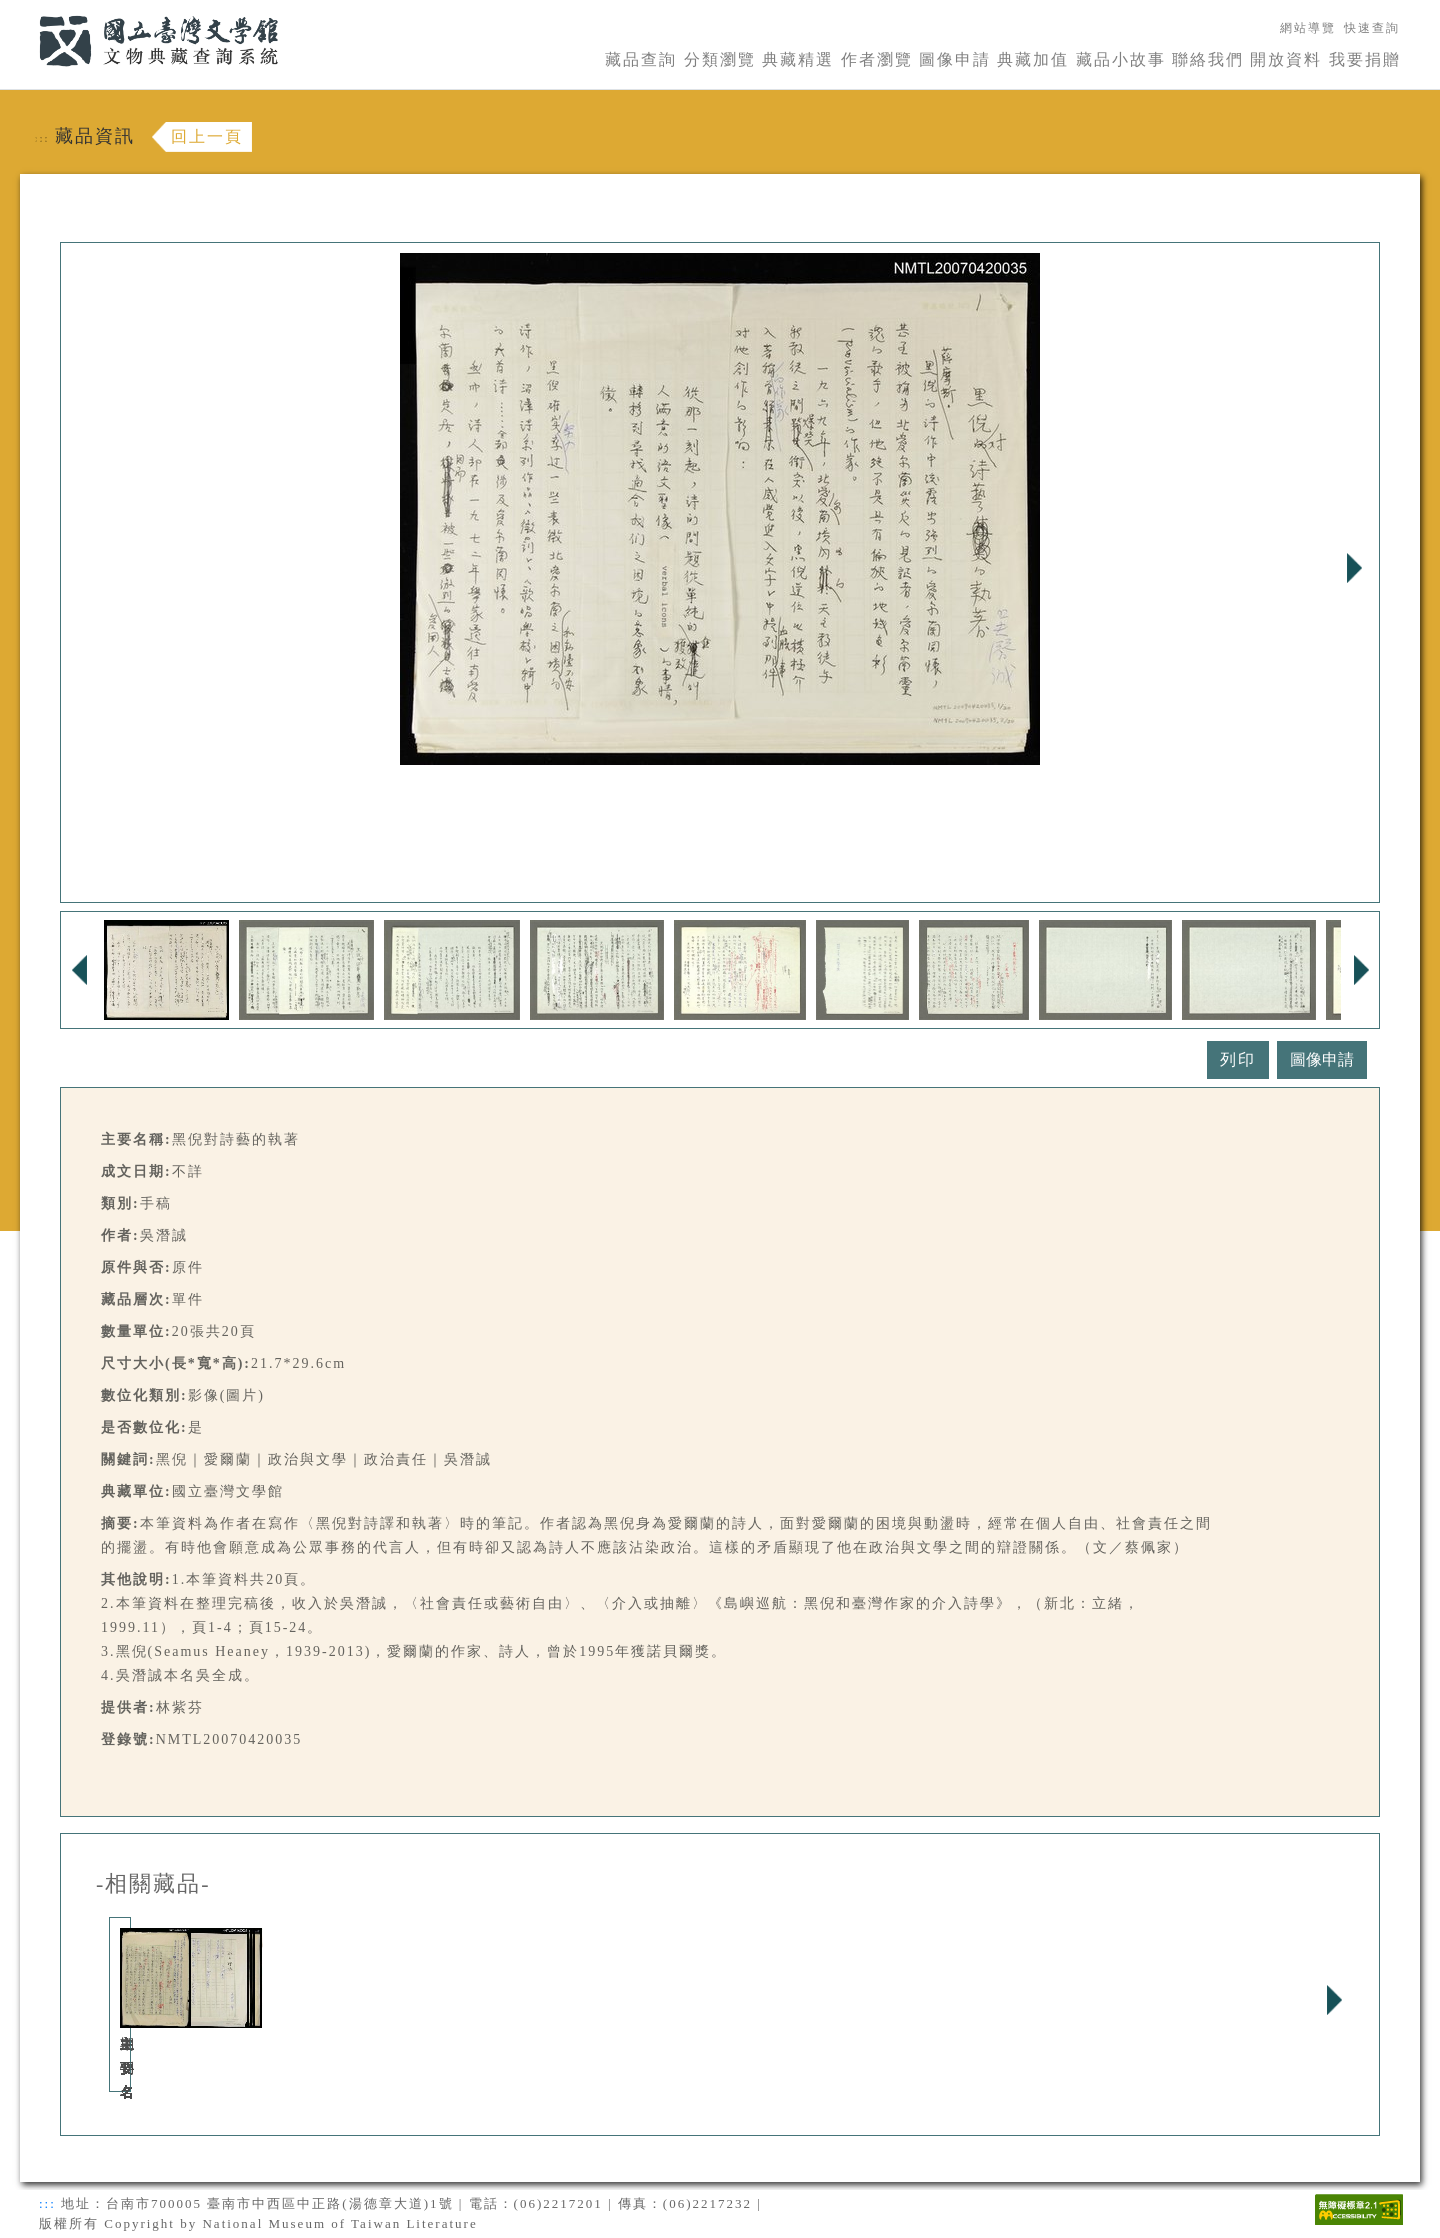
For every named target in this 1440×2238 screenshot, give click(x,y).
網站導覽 (1308, 28)
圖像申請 (955, 59)
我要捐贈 (1365, 59)
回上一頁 (207, 136)
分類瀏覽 (720, 59)
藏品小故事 (1121, 59)
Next (1354, 568)
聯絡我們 (1208, 59)
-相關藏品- (153, 1884)
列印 (1238, 1059)
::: (27, 11)
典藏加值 (1033, 59)
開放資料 (1286, 59)
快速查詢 (1372, 28)
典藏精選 (798, 59)
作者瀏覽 (877, 59)
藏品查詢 (641, 59)
